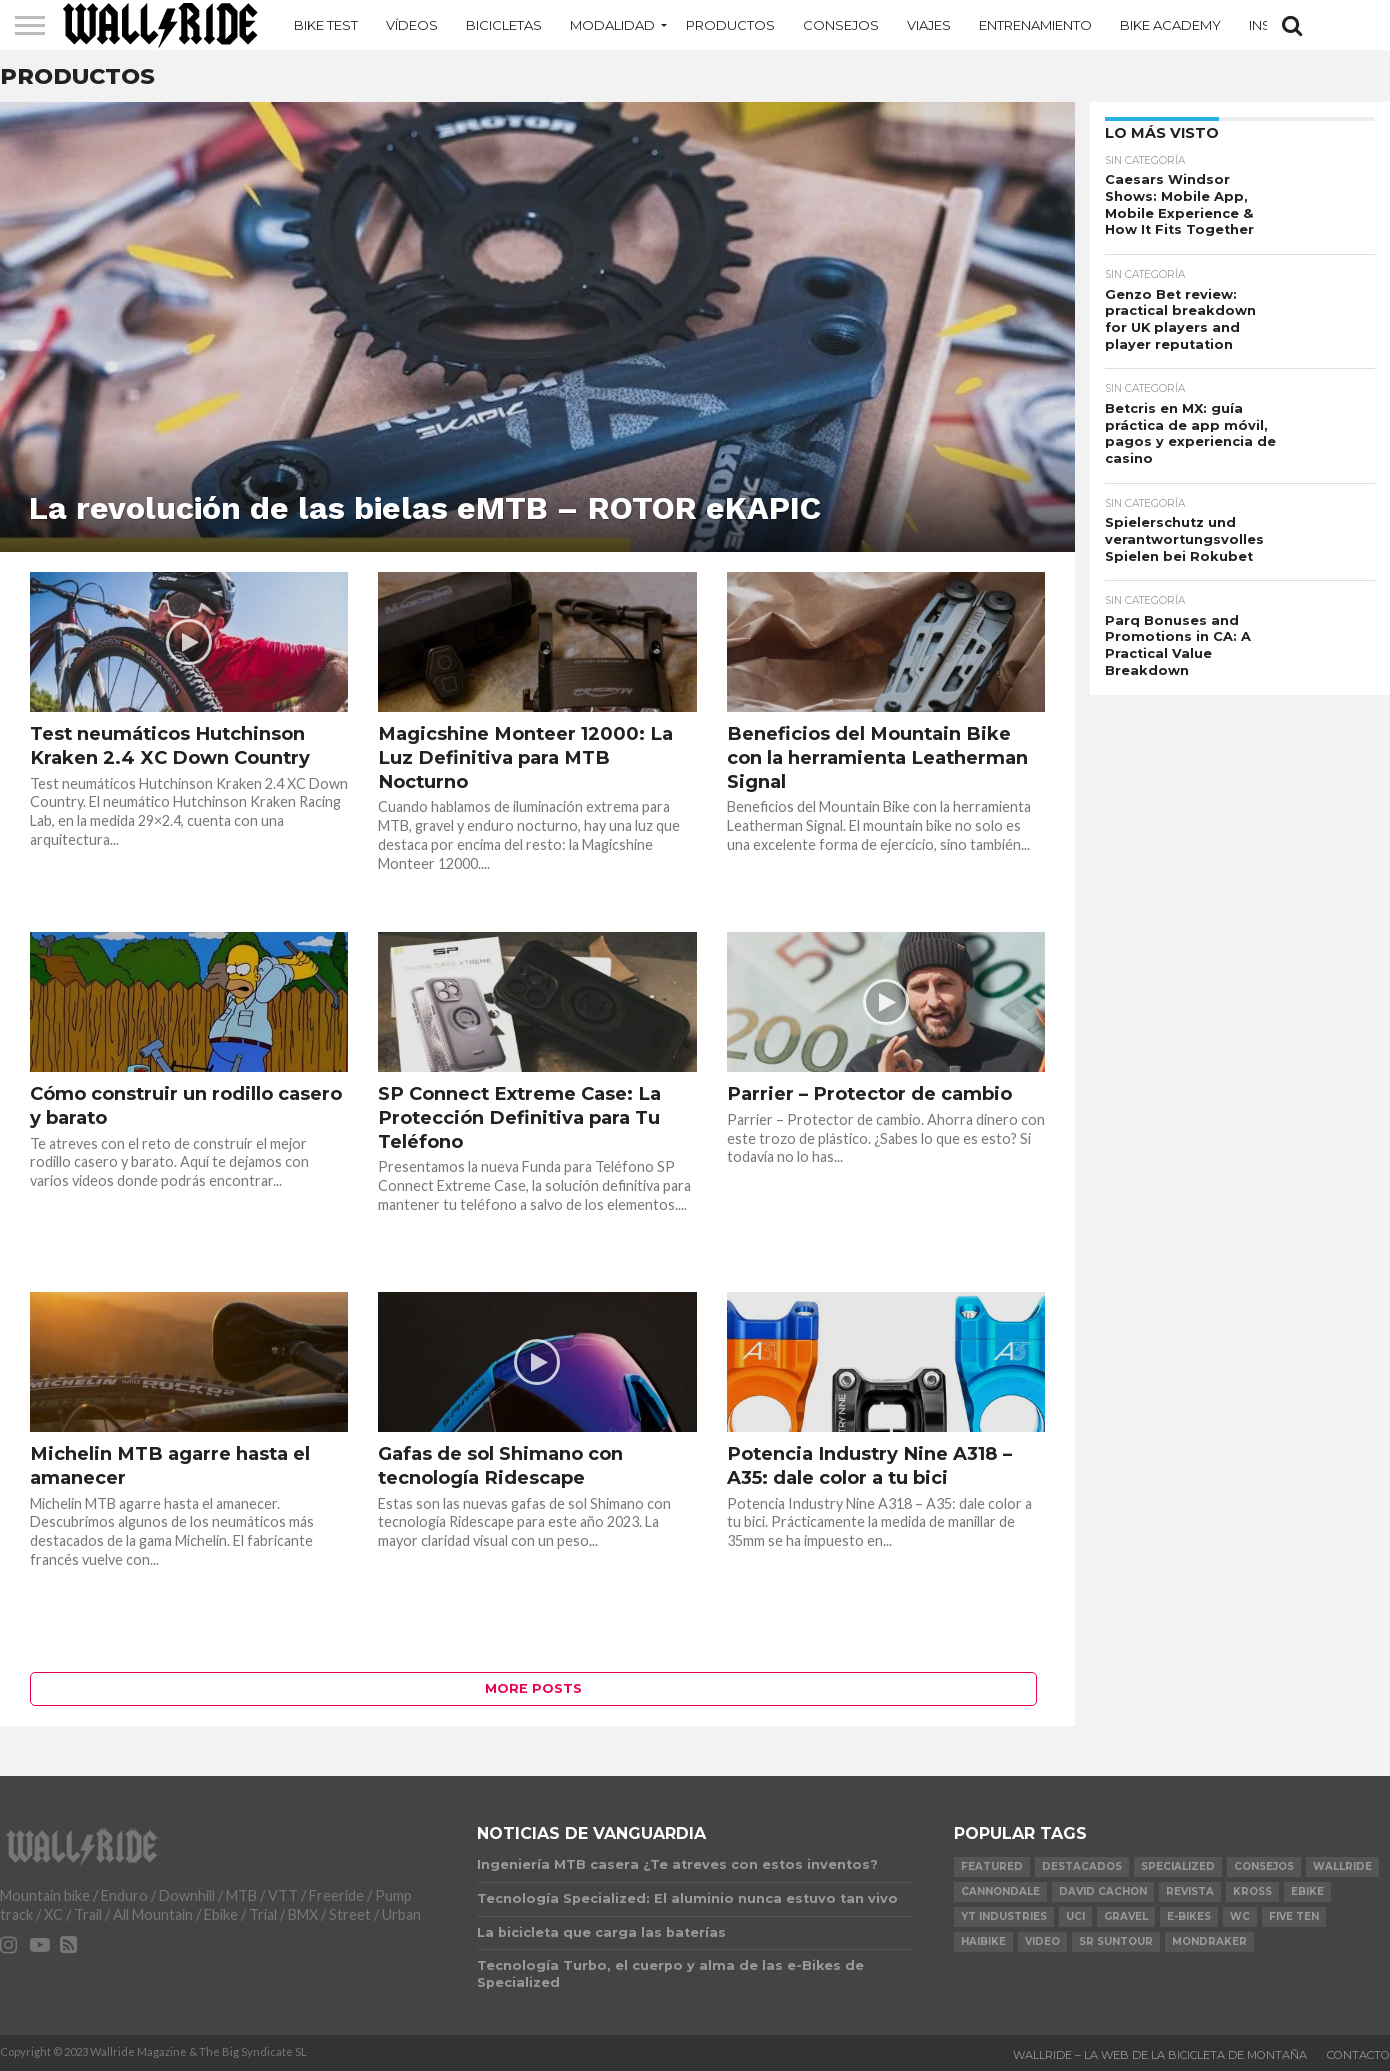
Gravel (1126, 1916)
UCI (1075, 1916)
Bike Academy (1170, 25)
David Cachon (1103, 1891)
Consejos (841, 25)
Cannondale (1000, 1891)
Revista (1190, 1891)
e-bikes (1189, 1916)
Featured (992, 1866)
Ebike (1307, 1891)
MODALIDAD (612, 25)
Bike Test (326, 25)
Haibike (983, 1941)
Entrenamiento (1035, 25)
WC (1240, 1916)
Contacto (1358, 2055)
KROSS (1252, 1891)
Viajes (929, 25)
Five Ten (1294, 1916)
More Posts (533, 1688)
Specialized (1178, 1866)
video (1042, 1941)
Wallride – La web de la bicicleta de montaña (1160, 2055)
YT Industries (1004, 1916)
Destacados (1082, 1866)
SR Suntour (1116, 1941)
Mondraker (1209, 1941)
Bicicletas (504, 25)
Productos (730, 25)
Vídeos (412, 25)
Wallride (1342, 1866)
